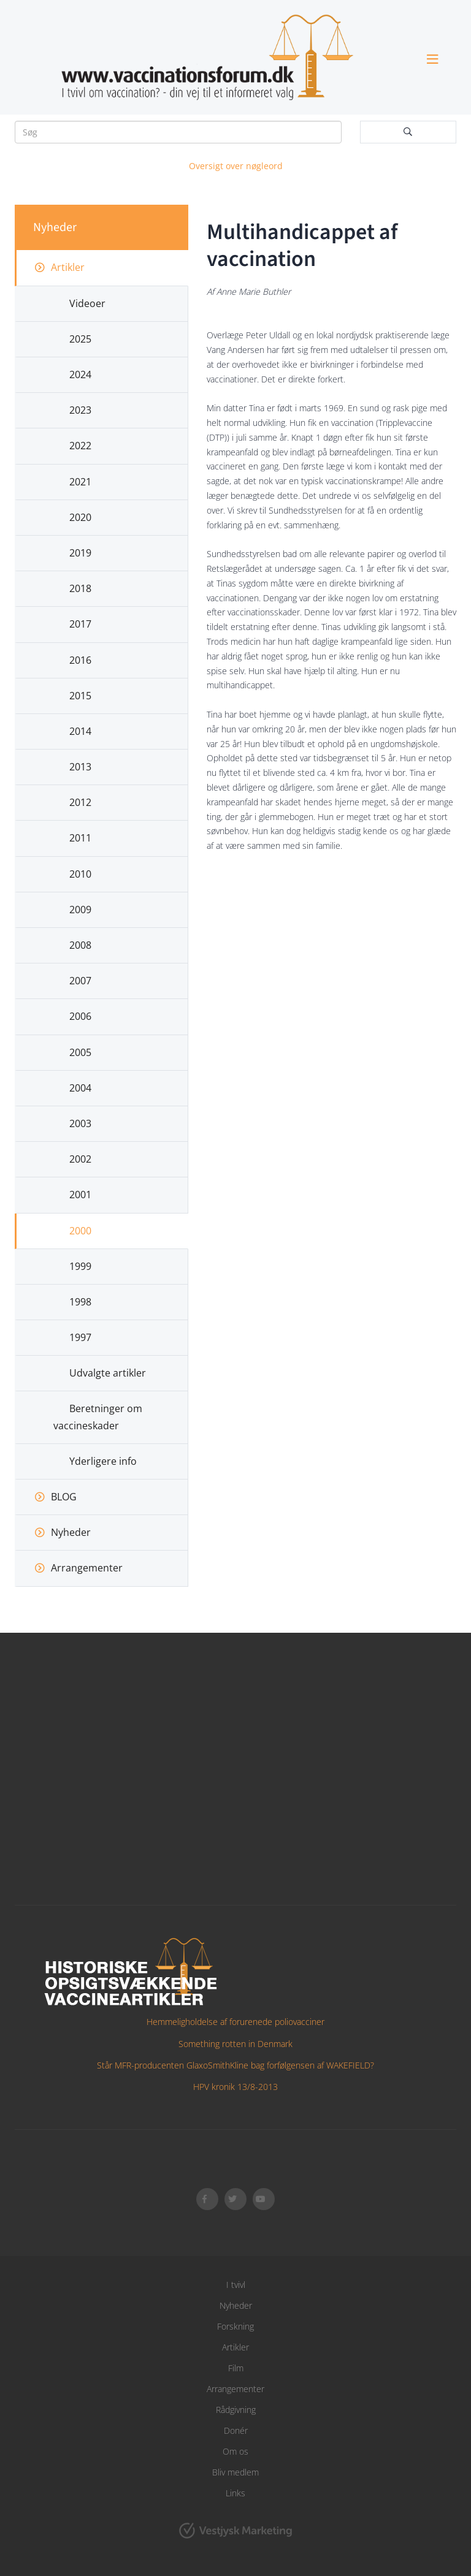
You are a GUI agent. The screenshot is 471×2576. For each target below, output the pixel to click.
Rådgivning (236, 2409)
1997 (80, 1337)
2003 (80, 1123)
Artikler (68, 267)
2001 (80, 1194)
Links (235, 2493)
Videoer (87, 303)
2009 (80, 909)
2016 (80, 660)
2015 (80, 695)
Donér (236, 2430)
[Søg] (178, 132)
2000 (80, 1230)
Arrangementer (87, 1568)
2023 (80, 410)
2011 (80, 838)
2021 (80, 481)
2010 (80, 874)
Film (235, 2368)
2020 (80, 517)
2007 (80, 980)
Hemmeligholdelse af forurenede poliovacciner (235, 2021)
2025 (80, 339)
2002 (80, 1159)
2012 (80, 802)
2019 (80, 553)
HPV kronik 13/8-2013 (235, 2086)
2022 (80, 445)
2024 (80, 374)
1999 (80, 1266)
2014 (80, 731)
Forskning (235, 2326)
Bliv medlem (235, 2472)
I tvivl (235, 2284)
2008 (80, 945)
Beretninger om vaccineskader (97, 1417)
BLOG (64, 1496)
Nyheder (71, 1532)
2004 (80, 1088)
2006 (80, 1016)
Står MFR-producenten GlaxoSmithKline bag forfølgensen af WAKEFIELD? (235, 2065)
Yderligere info (103, 1461)
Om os (235, 2451)
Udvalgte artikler (107, 1373)
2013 (80, 766)
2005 (80, 1052)
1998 (80, 1302)
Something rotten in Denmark (235, 2044)
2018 (80, 588)
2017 (80, 624)
